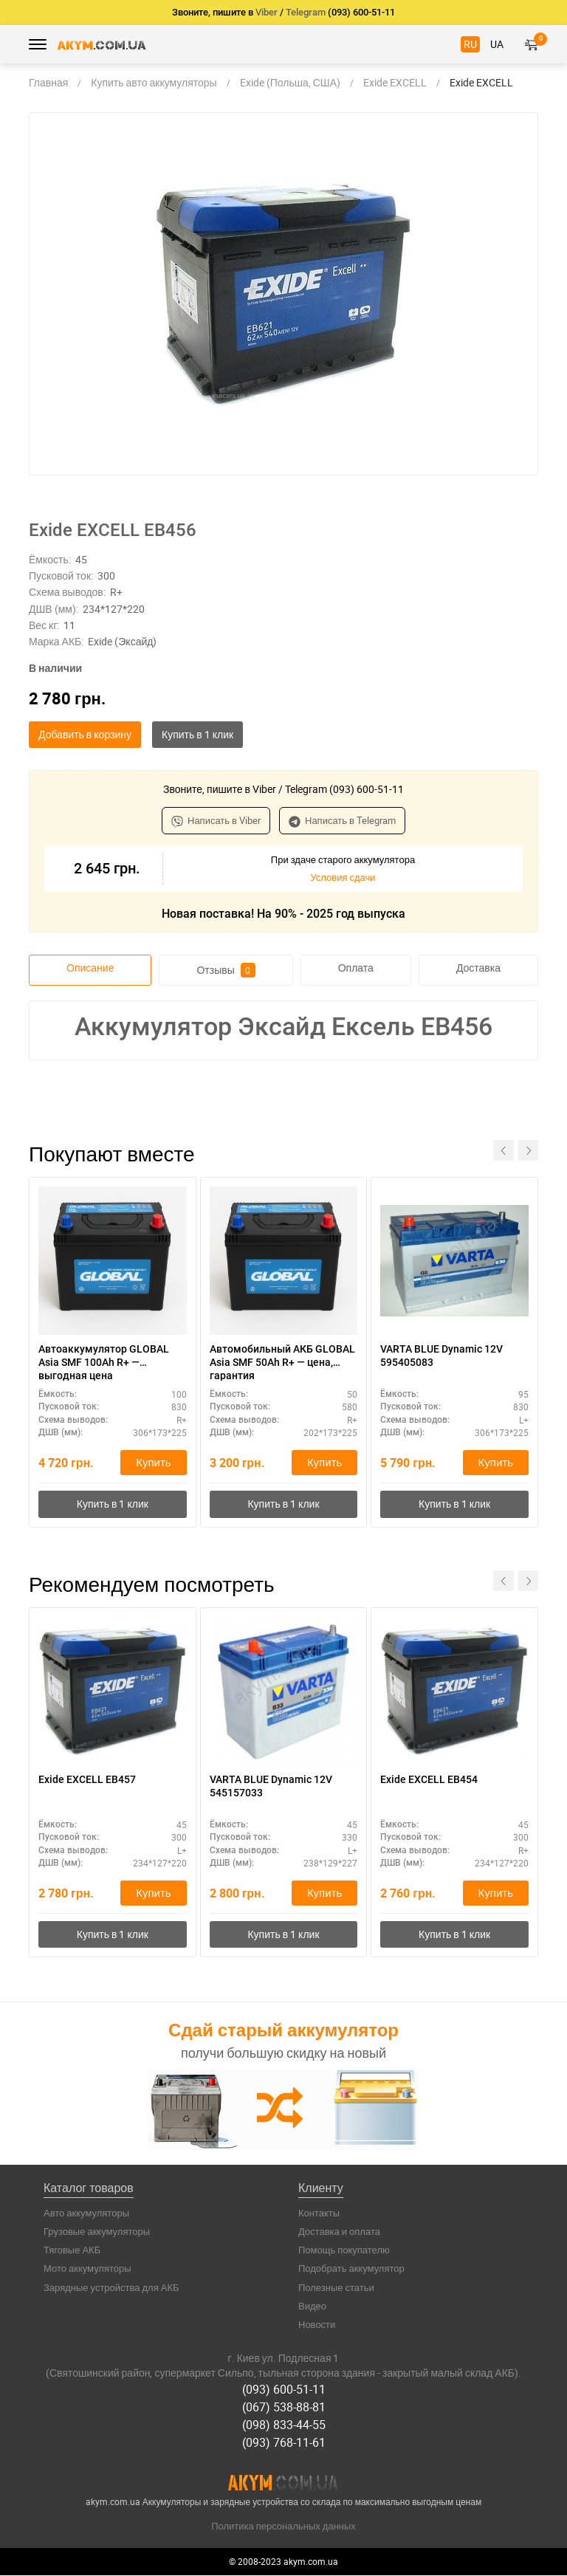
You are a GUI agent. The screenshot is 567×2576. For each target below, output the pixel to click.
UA (497, 44)
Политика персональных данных (283, 2526)
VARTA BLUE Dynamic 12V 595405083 (441, 1355)
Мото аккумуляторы (87, 2271)
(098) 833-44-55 (284, 2425)
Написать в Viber (216, 820)
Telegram (306, 12)
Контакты (319, 2215)
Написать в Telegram (342, 820)
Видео (312, 2308)
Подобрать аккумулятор (351, 2271)
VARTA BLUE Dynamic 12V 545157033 (271, 1787)
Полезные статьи (336, 2290)
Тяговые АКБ (72, 2252)
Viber (266, 12)
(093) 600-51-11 (284, 2391)
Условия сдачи (342, 877)
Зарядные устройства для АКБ (111, 2290)
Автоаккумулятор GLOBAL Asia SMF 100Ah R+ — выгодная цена (103, 1362)
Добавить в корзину (84, 734)
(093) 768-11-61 (284, 2443)
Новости (316, 2327)
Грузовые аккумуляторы (97, 2234)
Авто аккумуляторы (86, 2215)
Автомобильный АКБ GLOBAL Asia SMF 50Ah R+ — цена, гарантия (282, 1362)
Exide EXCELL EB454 (429, 1781)
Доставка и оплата (339, 2234)
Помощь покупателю (344, 2252)
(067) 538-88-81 (284, 2408)
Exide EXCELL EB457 (87, 1781)
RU (470, 44)
